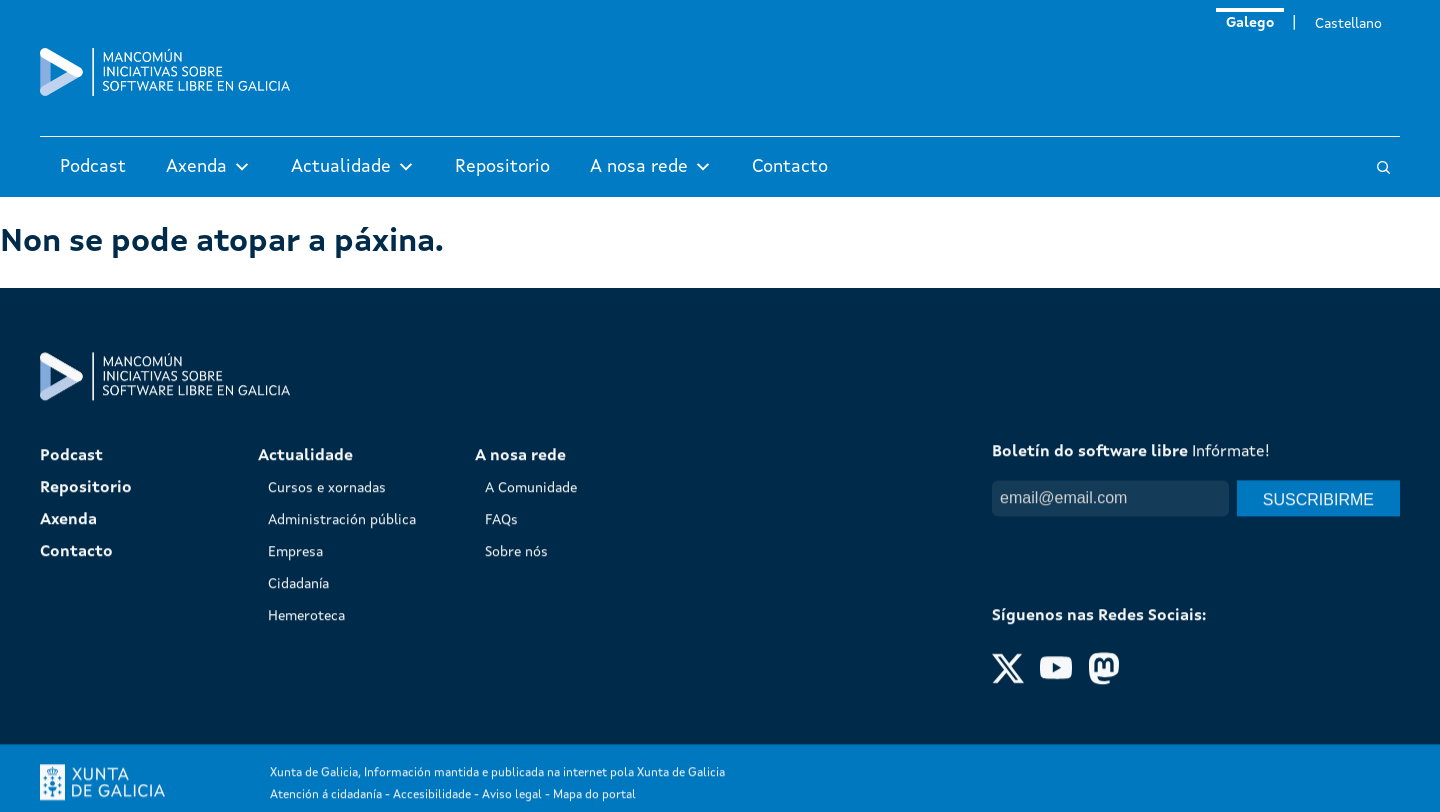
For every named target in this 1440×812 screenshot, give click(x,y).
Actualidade (353, 167)
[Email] (1110, 718)
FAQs (501, 740)
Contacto (790, 167)
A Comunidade (531, 708)
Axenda (208, 167)
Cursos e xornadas (327, 708)
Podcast (93, 167)
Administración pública (342, 740)
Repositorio (502, 167)
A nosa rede (651, 167)
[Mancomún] (165, 92)
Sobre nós (516, 772)
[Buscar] (1383, 167)
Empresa (295, 772)
